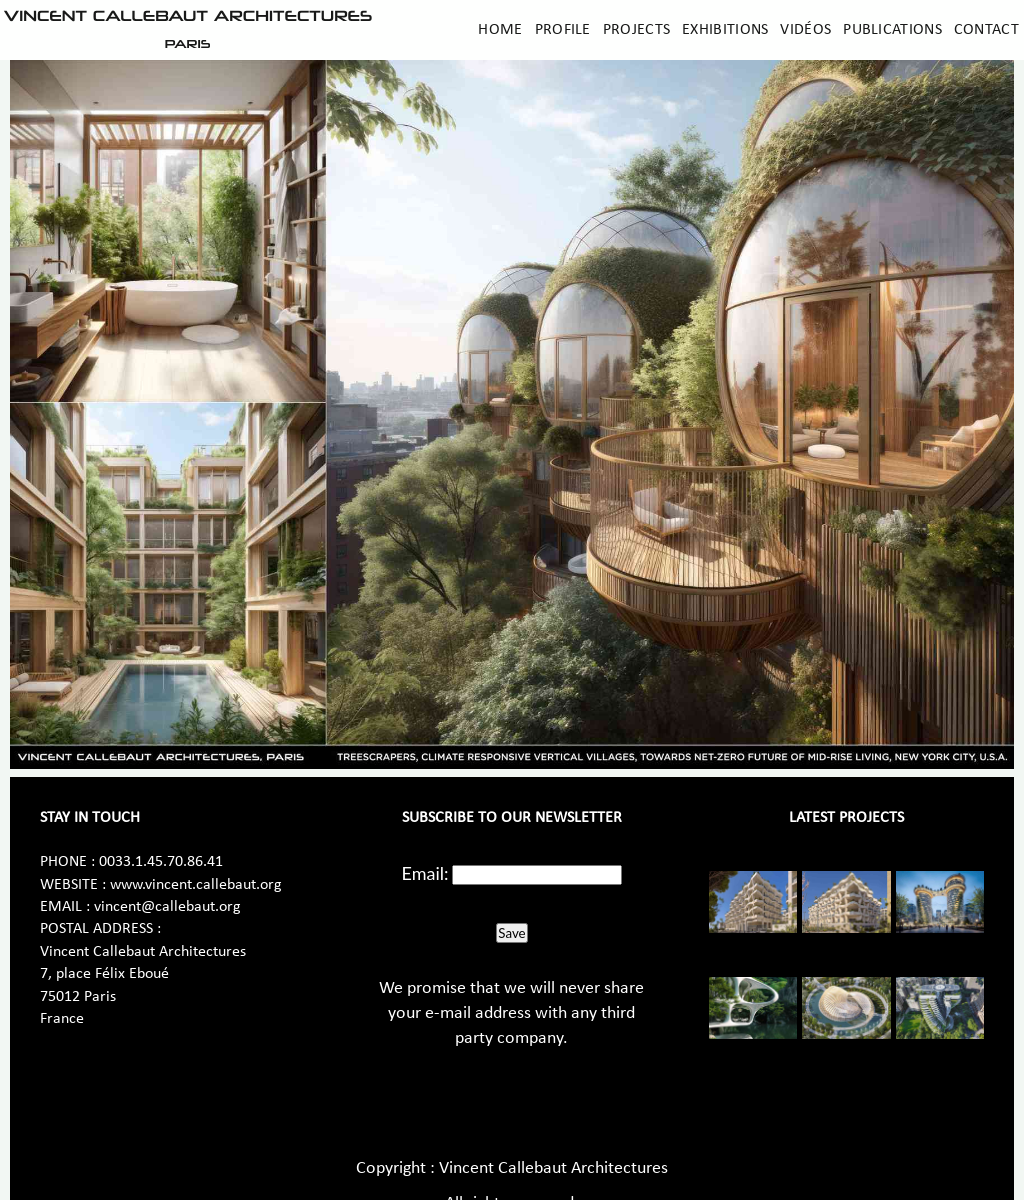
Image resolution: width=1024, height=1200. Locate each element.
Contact (986, 30)
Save (511, 933)
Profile (563, 30)
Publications (892, 30)
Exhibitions (725, 30)
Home (500, 30)
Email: (425, 873)
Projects (636, 30)
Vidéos (805, 30)
